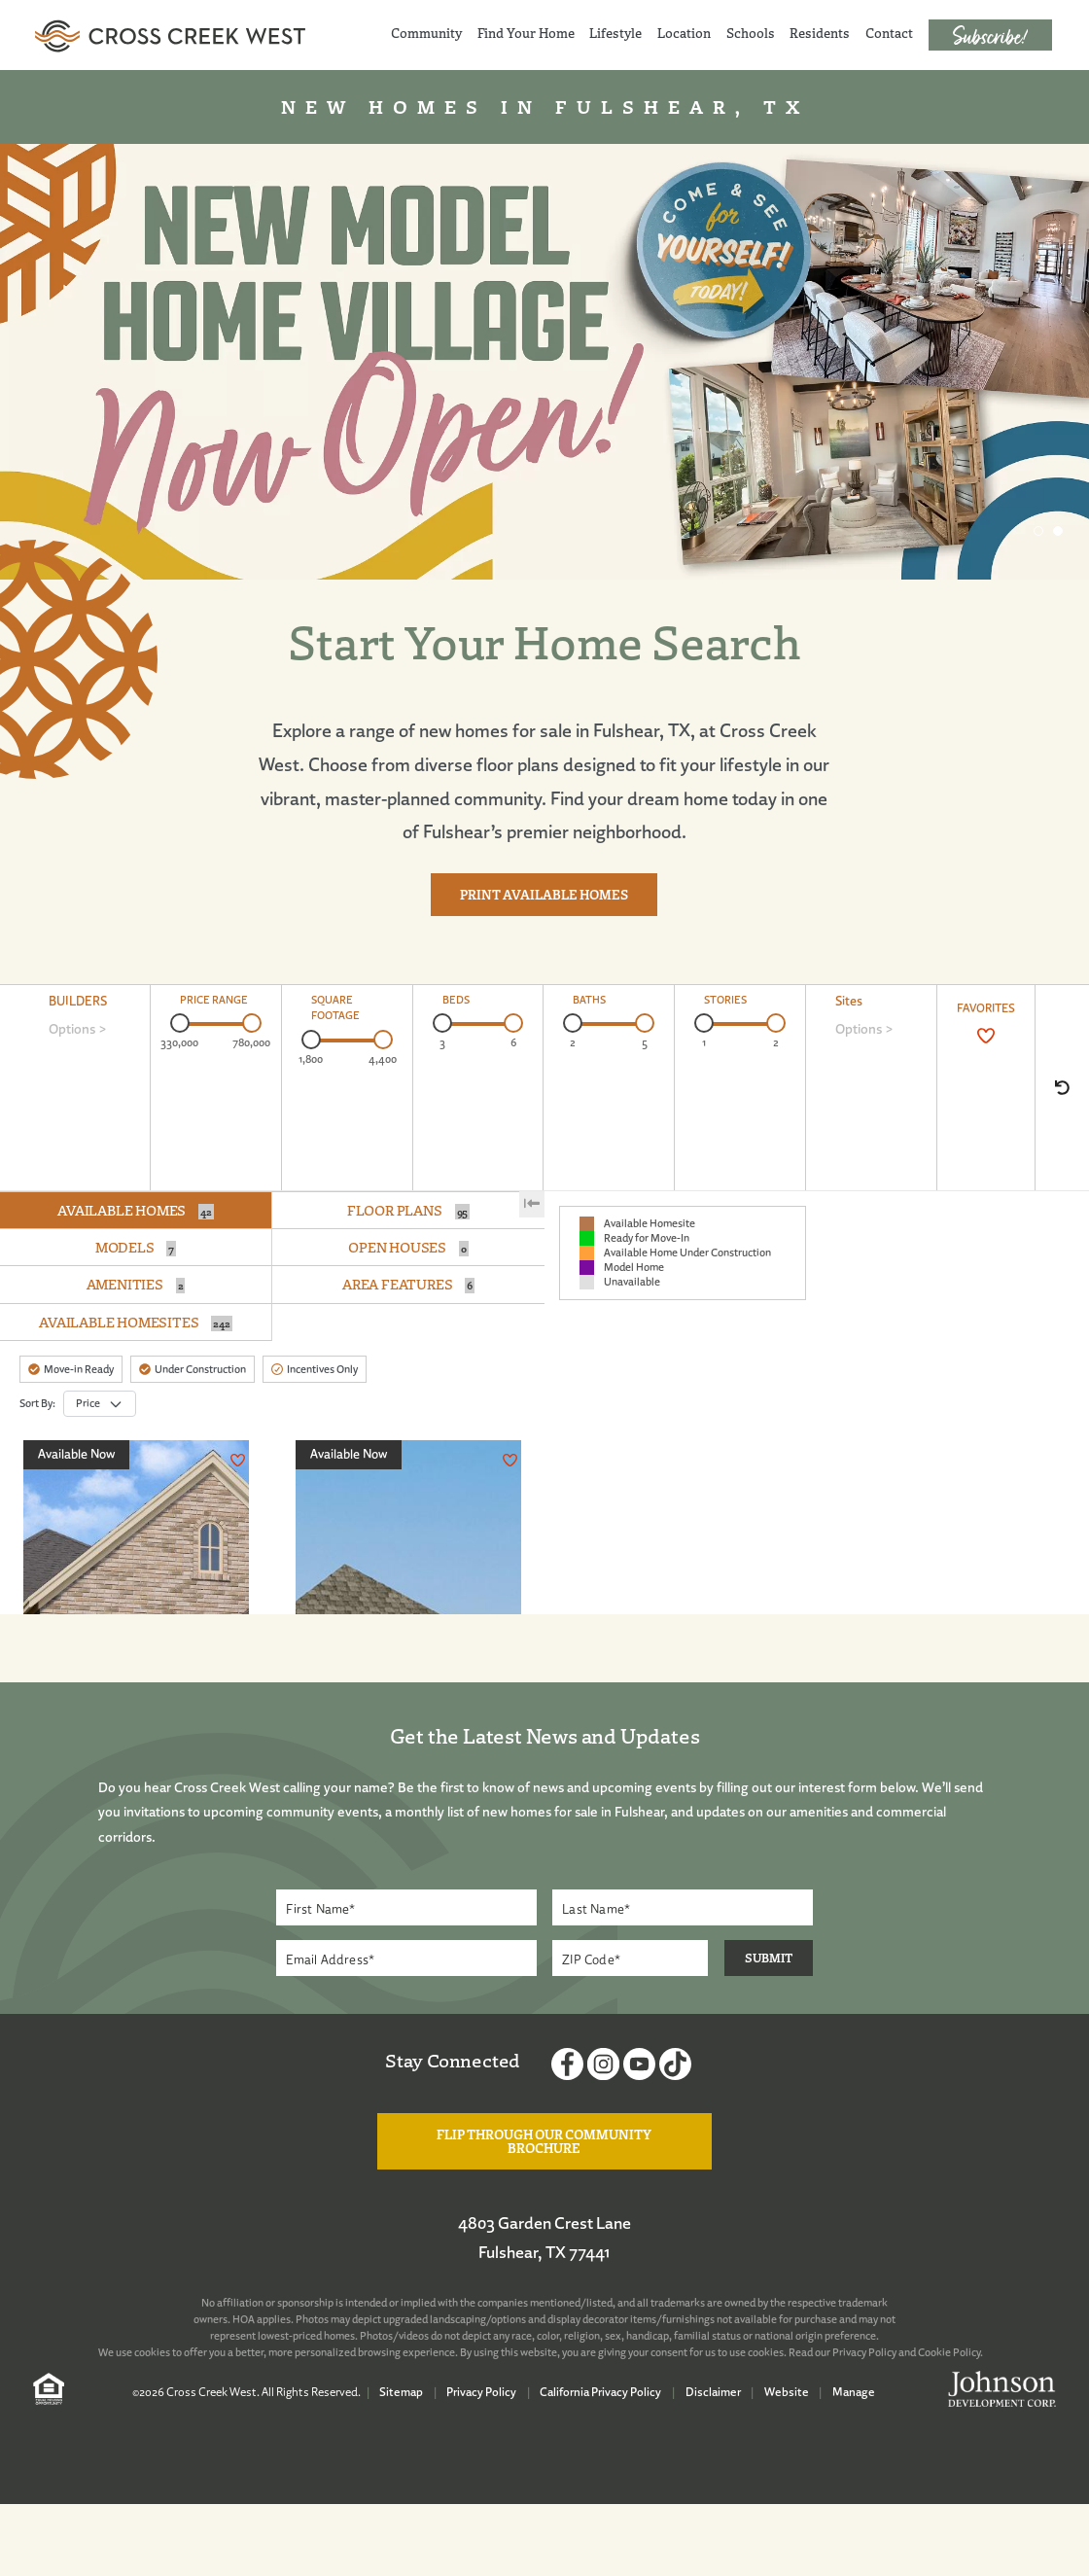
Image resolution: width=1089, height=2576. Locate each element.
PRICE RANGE (214, 999)
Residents (820, 33)
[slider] (180, 1023)
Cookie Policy (949, 2352)
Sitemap (401, 2391)
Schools (750, 33)
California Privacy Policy (600, 2391)
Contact (889, 33)
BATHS (589, 999)
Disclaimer (713, 2391)
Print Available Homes (544, 894)
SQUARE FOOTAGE (335, 1008)
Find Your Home (526, 33)
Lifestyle (615, 33)
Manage (853, 2391)
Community (426, 33)
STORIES (725, 999)
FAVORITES (986, 1008)
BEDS (456, 999)
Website (786, 2391)
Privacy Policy (864, 2352)
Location (684, 33)
